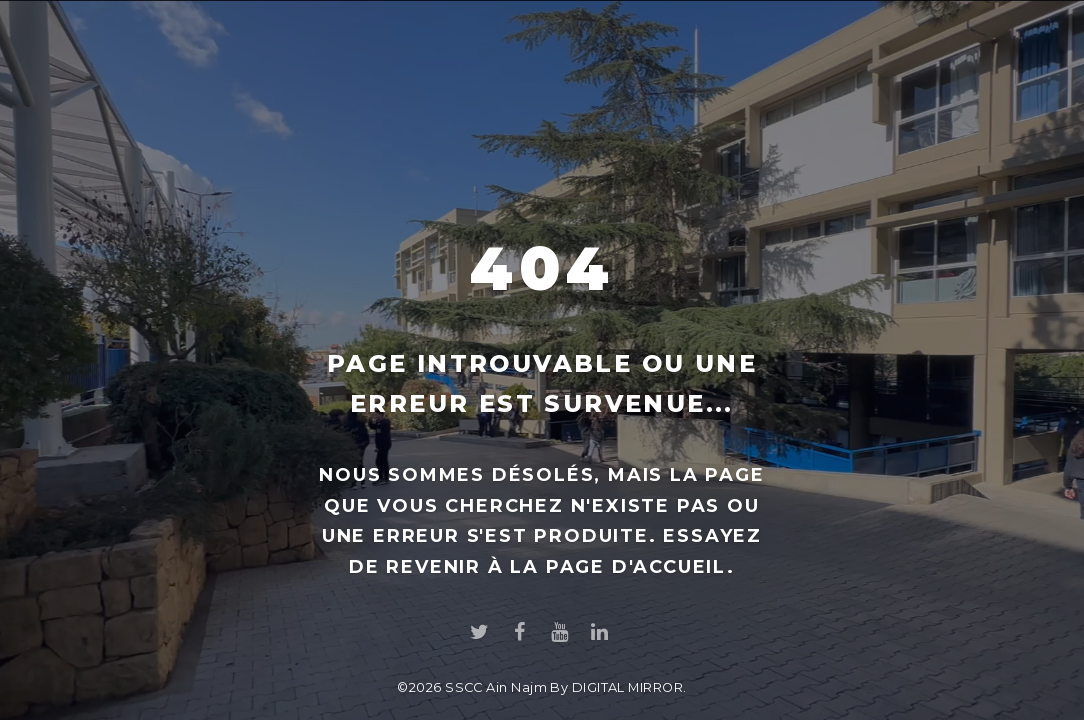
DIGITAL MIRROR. (629, 687)
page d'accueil (636, 567)
